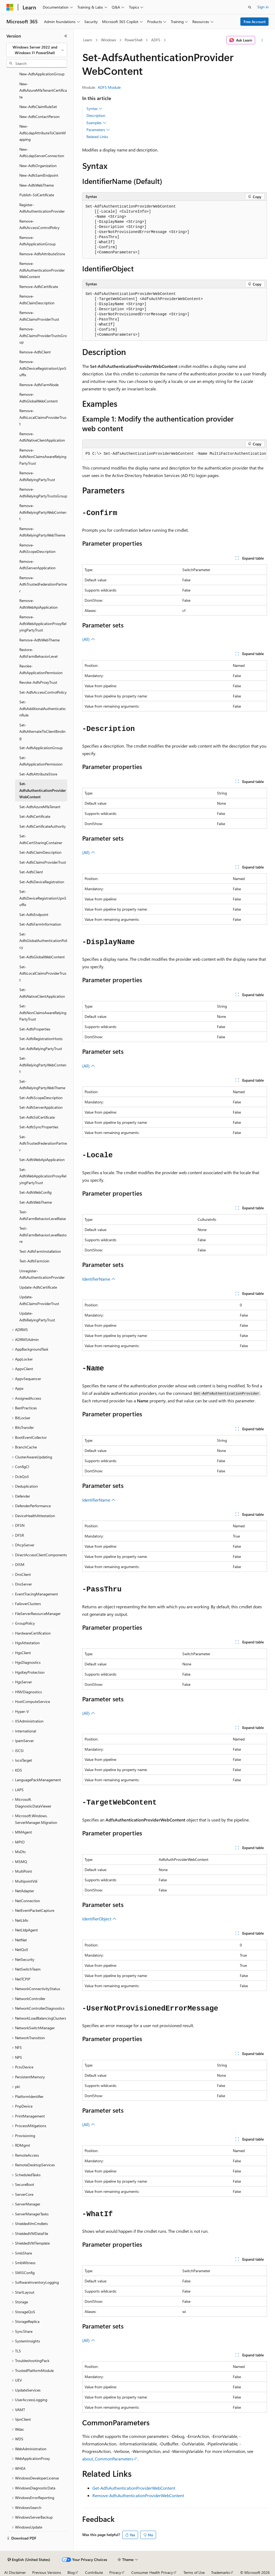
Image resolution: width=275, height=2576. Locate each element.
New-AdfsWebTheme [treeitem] (36, 185)
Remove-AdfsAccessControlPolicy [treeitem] (39, 224)
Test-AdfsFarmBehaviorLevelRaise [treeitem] (42, 1215)
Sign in (263, 6)
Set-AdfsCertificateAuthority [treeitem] (42, 826)
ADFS (155, 39)
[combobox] (36, 50)
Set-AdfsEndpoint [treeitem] (33, 914)
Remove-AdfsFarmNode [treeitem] (39, 384)
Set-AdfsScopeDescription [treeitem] (41, 1097)
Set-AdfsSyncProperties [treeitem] (38, 1126)
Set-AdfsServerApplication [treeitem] (41, 1107)
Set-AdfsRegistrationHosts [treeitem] (41, 1038)
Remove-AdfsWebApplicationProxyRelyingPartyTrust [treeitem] (42, 623)
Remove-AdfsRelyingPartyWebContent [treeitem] (42, 512)
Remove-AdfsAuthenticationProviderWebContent (138, 2495)
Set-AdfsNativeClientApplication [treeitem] (42, 993)
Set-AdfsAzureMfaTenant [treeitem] (39, 806)
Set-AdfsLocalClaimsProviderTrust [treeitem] (42, 973)
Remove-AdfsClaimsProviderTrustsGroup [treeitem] (43, 335)
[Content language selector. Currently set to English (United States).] (28, 2559)
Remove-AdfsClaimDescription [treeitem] (37, 299)
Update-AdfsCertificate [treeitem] (38, 1287)
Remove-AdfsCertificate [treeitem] (38, 286)
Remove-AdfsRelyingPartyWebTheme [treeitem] (42, 532)
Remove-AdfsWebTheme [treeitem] (39, 639)
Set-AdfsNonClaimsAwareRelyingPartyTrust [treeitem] (42, 1012)
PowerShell (133, 39)
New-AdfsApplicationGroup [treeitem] (41, 73)
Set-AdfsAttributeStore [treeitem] (38, 774)
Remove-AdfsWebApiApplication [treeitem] (38, 604)
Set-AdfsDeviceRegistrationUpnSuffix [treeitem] (42, 898)
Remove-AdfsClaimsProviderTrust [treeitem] (39, 316)
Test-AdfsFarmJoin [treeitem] (34, 1260)
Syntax (94, 108)
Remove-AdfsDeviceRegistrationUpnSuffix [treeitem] (42, 368)
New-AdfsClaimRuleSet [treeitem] (38, 106)
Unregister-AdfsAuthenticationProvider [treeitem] (42, 1274)
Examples (96, 122)
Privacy (115, 2572)
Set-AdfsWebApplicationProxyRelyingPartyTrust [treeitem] (42, 1176)
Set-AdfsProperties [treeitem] (34, 1029)
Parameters (98, 129)
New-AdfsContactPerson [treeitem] (39, 116)
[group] (174, 454)
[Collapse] (65, 36)
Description (95, 115)
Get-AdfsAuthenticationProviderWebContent (133, 2488)
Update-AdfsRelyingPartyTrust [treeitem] (37, 1316)
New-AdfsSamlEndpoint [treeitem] (38, 175)
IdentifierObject (99, 1918)
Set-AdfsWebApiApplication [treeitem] (42, 1159)
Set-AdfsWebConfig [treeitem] (35, 1192)
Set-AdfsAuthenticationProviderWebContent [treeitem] (42, 790)
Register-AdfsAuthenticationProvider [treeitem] (42, 208)
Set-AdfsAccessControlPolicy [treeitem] (43, 692)
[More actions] (262, 40)
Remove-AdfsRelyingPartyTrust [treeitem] (37, 476)
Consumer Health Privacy (152, 2572)
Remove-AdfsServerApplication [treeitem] (37, 565)
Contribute (94, 2572)
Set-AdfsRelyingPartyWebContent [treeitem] (42, 1065)
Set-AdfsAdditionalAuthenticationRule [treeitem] (42, 708)
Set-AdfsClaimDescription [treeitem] (40, 852)
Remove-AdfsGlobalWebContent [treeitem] (38, 398)
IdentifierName (98, 1279)
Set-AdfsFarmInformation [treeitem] (40, 924)
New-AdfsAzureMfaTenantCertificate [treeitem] (43, 90)
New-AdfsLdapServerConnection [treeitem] (41, 152)
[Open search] (249, 7)
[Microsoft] (9, 7)
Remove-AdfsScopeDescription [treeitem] (37, 548)
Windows (108, 39)
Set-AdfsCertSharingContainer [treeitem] (40, 839)
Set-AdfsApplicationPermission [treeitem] (41, 761)
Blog (71, 2572)
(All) (88, 639)
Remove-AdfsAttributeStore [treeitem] (42, 253)
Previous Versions (46, 2572)
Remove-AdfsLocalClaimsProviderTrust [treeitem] (42, 417)
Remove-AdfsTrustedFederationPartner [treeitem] (43, 584)
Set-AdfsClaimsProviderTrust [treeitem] (42, 862)
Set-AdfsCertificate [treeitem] (34, 816)
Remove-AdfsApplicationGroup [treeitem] (37, 241)
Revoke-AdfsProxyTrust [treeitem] (38, 682)
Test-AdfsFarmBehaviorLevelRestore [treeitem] (43, 1235)
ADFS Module (109, 87)
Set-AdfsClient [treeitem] (31, 871)
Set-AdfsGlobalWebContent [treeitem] (42, 956)
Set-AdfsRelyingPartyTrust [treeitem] (40, 1048)
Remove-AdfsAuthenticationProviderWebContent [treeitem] (42, 270)
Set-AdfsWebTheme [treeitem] (35, 1202)
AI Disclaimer (15, 2572)
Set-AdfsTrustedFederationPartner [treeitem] (43, 1143)
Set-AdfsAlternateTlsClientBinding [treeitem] (42, 731)
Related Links (97, 136)
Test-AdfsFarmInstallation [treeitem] (40, 1251)
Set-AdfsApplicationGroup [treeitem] (41, 747)
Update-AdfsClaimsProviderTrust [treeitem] (39, 1300)
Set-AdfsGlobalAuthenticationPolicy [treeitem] (43, 941)
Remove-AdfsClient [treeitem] (35, 351)
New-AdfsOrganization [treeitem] (38, 165)
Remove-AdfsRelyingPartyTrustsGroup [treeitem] (43, 492)
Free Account (255, 21)
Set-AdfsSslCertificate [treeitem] (37, 1117)
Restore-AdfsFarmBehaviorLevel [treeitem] (38, 653)
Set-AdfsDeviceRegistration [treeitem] (41, 881)
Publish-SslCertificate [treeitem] (36, 194)
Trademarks (220, 2572)
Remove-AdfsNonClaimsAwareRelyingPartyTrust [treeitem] (42, 457)
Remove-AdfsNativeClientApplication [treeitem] (42, 437)
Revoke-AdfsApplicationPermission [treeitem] (41, 669)
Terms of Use (194, 2572)
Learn (87, 39)
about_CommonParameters (107, 2459)
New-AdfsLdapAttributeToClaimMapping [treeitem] (42, 133)
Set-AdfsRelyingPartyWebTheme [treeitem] (42, 1085)
